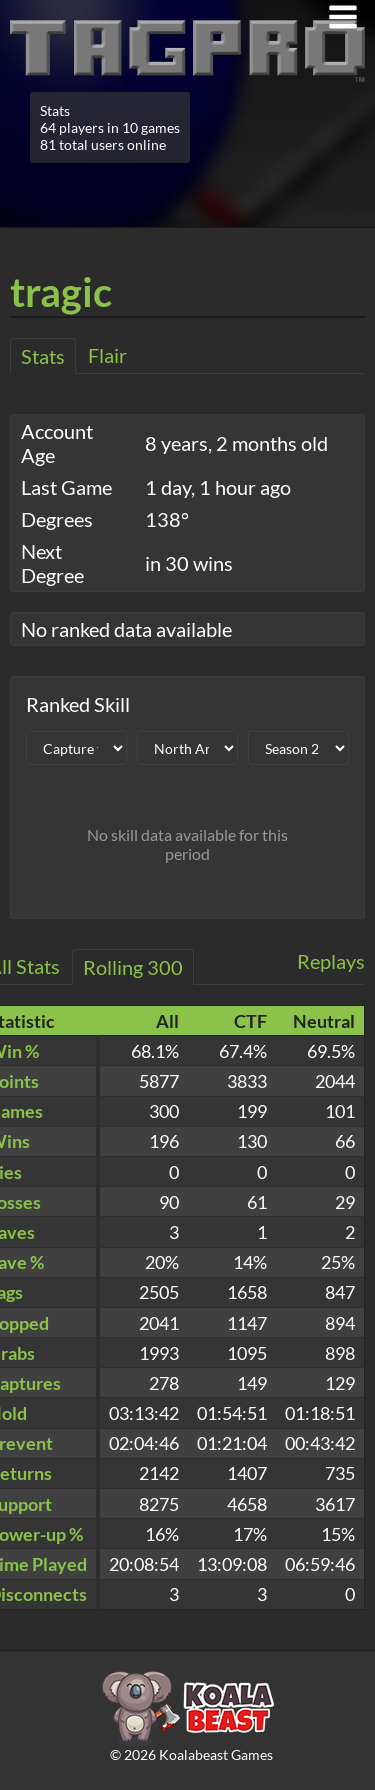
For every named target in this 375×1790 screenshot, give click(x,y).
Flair (107, 355)
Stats (43, 356)
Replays (331, 961)
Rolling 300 (133, 967)
